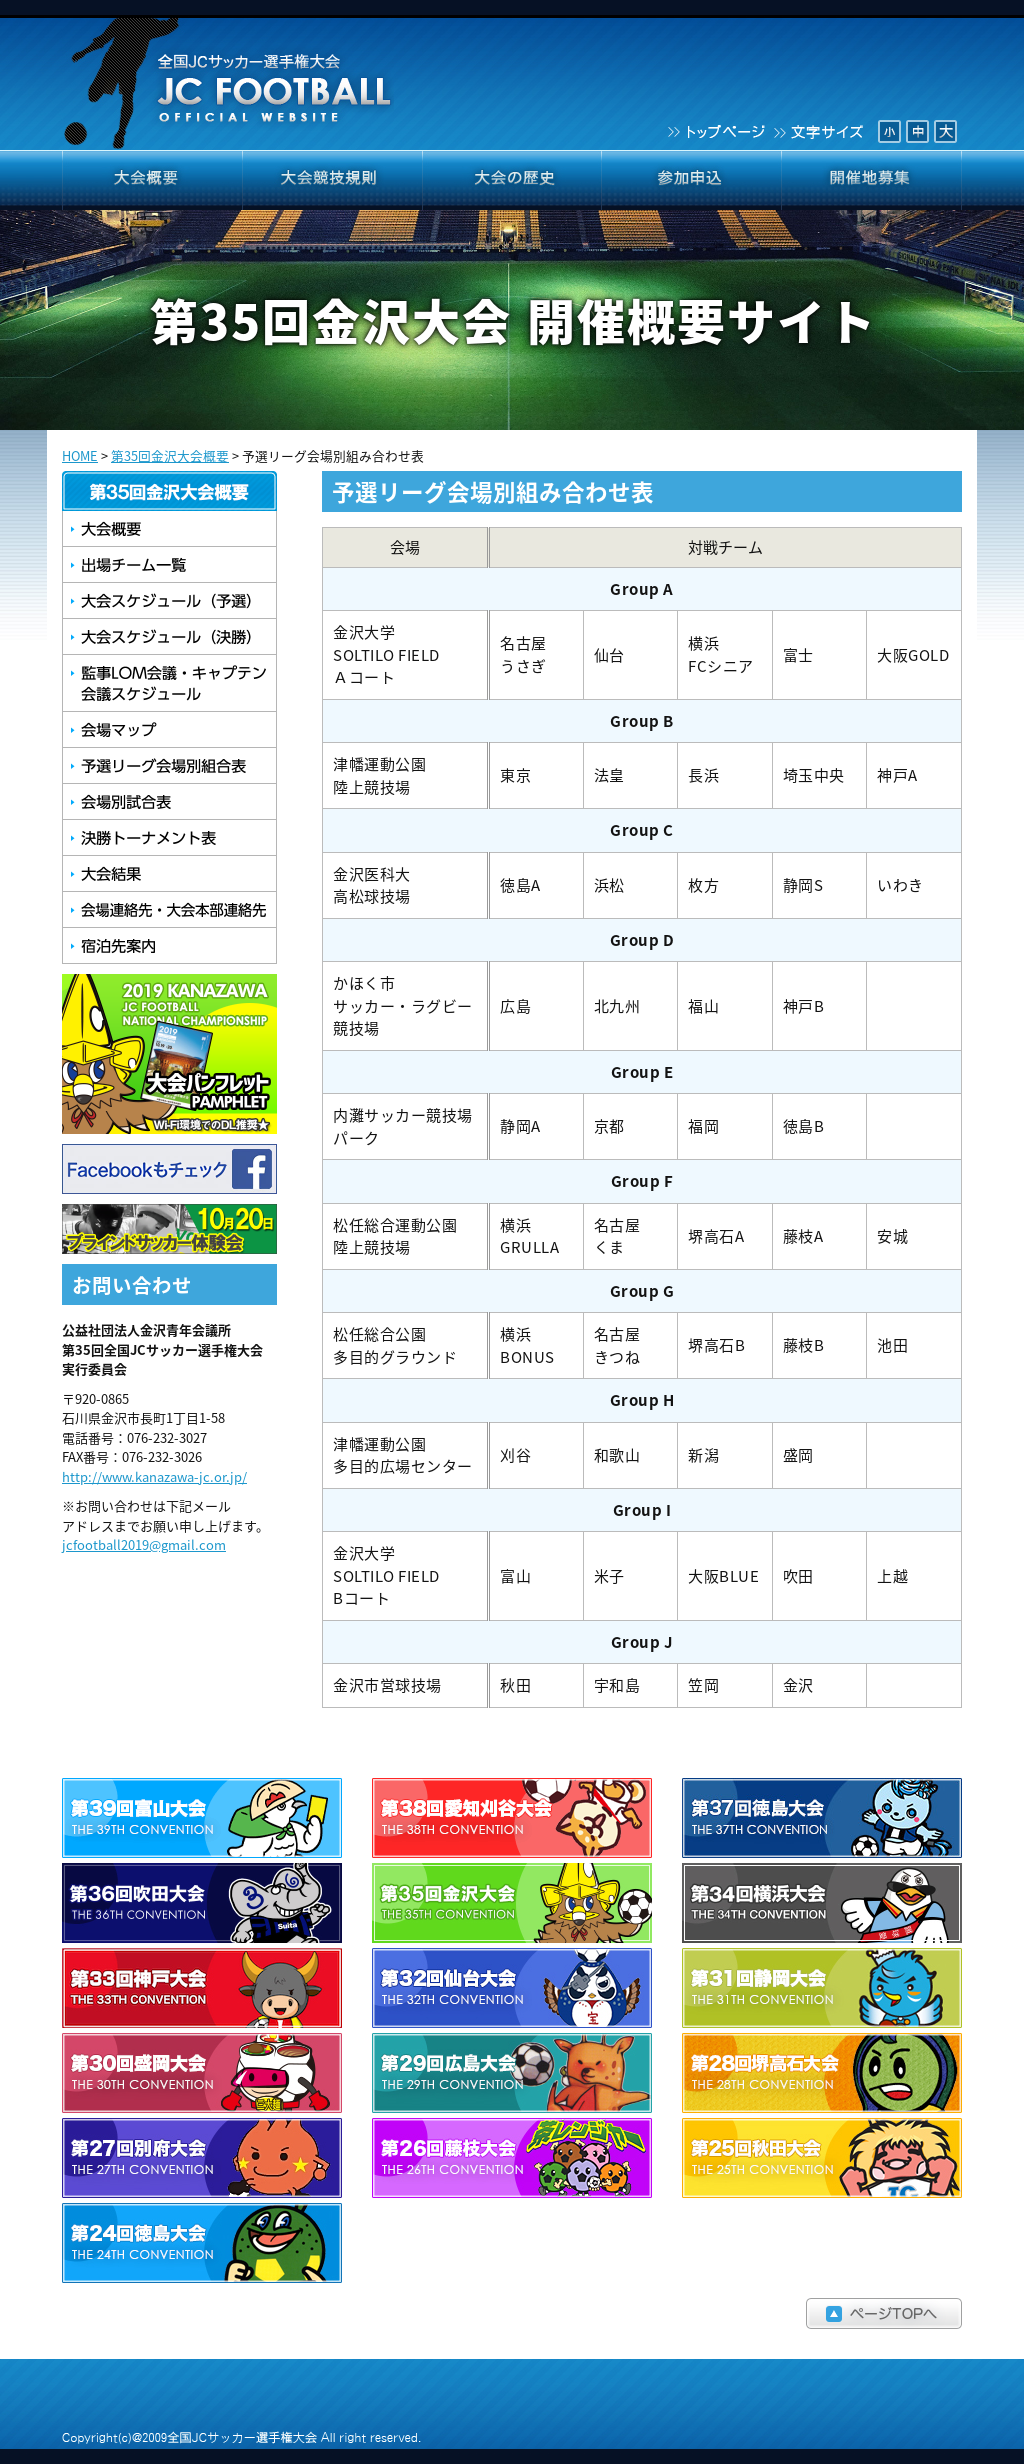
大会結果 (169, 874)
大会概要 (152, 180)
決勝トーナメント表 (169, 838)
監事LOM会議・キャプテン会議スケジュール (169, 683)
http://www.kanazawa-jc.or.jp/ (154, 1476)
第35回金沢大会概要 (170, 455)
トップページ (715, 130)
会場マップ (169, 730)
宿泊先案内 (169, 946)
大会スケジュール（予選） (169, 601)
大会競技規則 (332, 180)
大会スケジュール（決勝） (169, 637)
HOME (80, 455)
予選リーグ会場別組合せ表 (169, 766)
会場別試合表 (169, 802)
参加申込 (692, 180)
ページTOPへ (512, 2313)
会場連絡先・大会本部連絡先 (169, 910)
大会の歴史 (512, 180)
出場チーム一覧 (169, 565)
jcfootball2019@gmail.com (144, 1544)
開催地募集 (872, 180)
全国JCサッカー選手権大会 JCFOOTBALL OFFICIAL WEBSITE (230, 75)
